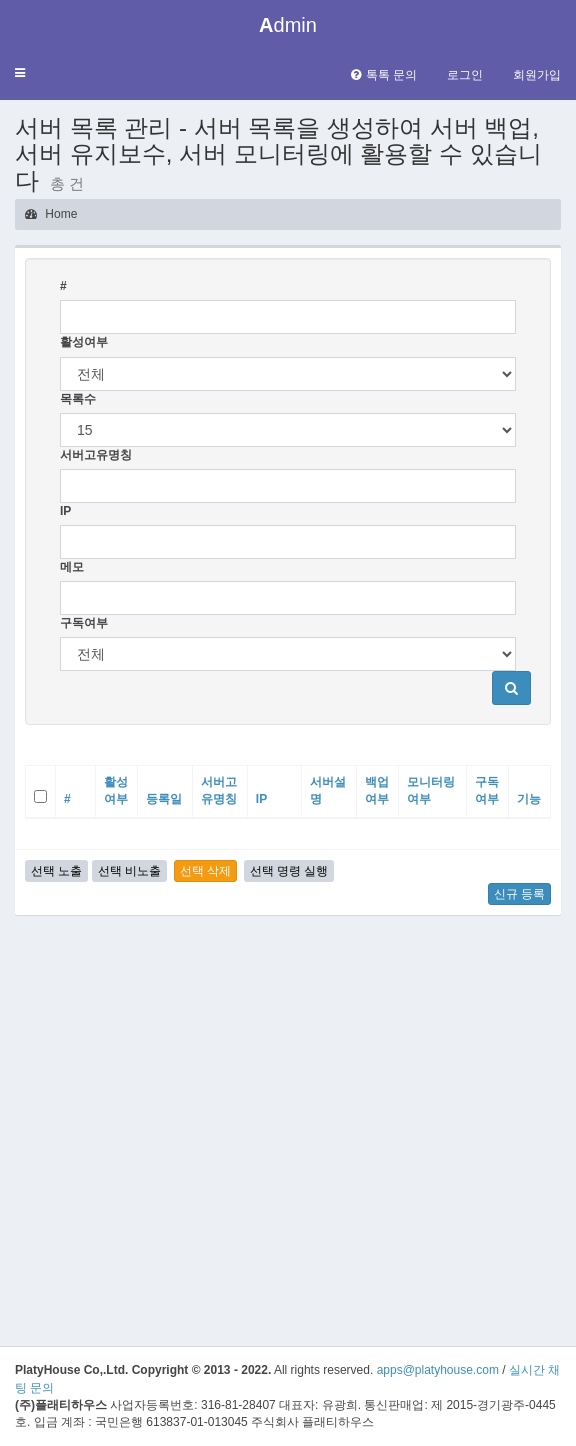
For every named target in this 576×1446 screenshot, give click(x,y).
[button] (20, 73)
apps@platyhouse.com (438, 1370)
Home (51, 214)
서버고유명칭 (96, 455)
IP (65, 511)
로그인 (465, 75)
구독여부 (84, 623)
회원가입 (537, 75)
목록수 (78, 399)
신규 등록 (519, 894)
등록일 (164, 799)
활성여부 (84, 342)
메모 (72, 567)
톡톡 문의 (384, 75)
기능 (529, 799)
